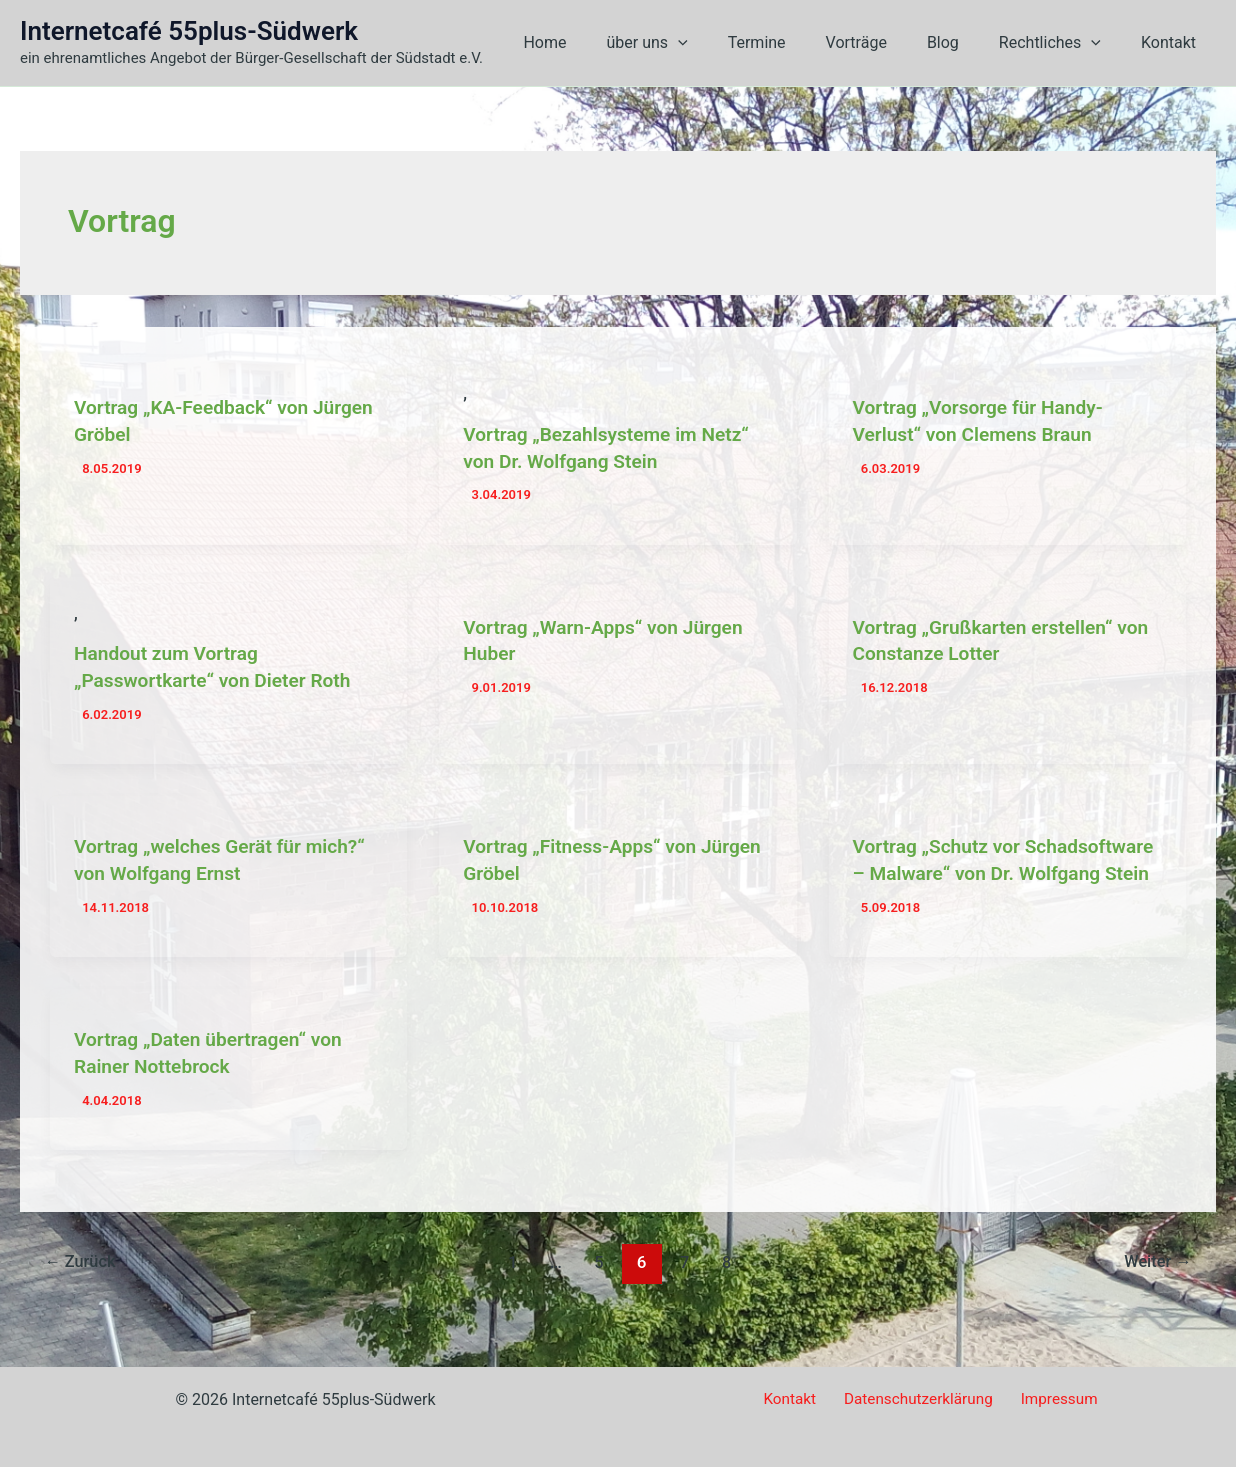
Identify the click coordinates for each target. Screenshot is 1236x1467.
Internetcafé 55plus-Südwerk (189, 31)
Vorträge (884, 42)
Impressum (1052, 1399)
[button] (722, 43)
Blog (963, 42)
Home (596, 42)
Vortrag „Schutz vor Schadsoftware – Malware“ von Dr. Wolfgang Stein (1007, 869)
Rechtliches (1062, 43)
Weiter (1155, 1281)
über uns (690, 43)
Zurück (83, 1281)
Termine (793, 42)
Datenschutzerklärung (918, 1399)
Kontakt (1172, 42)
